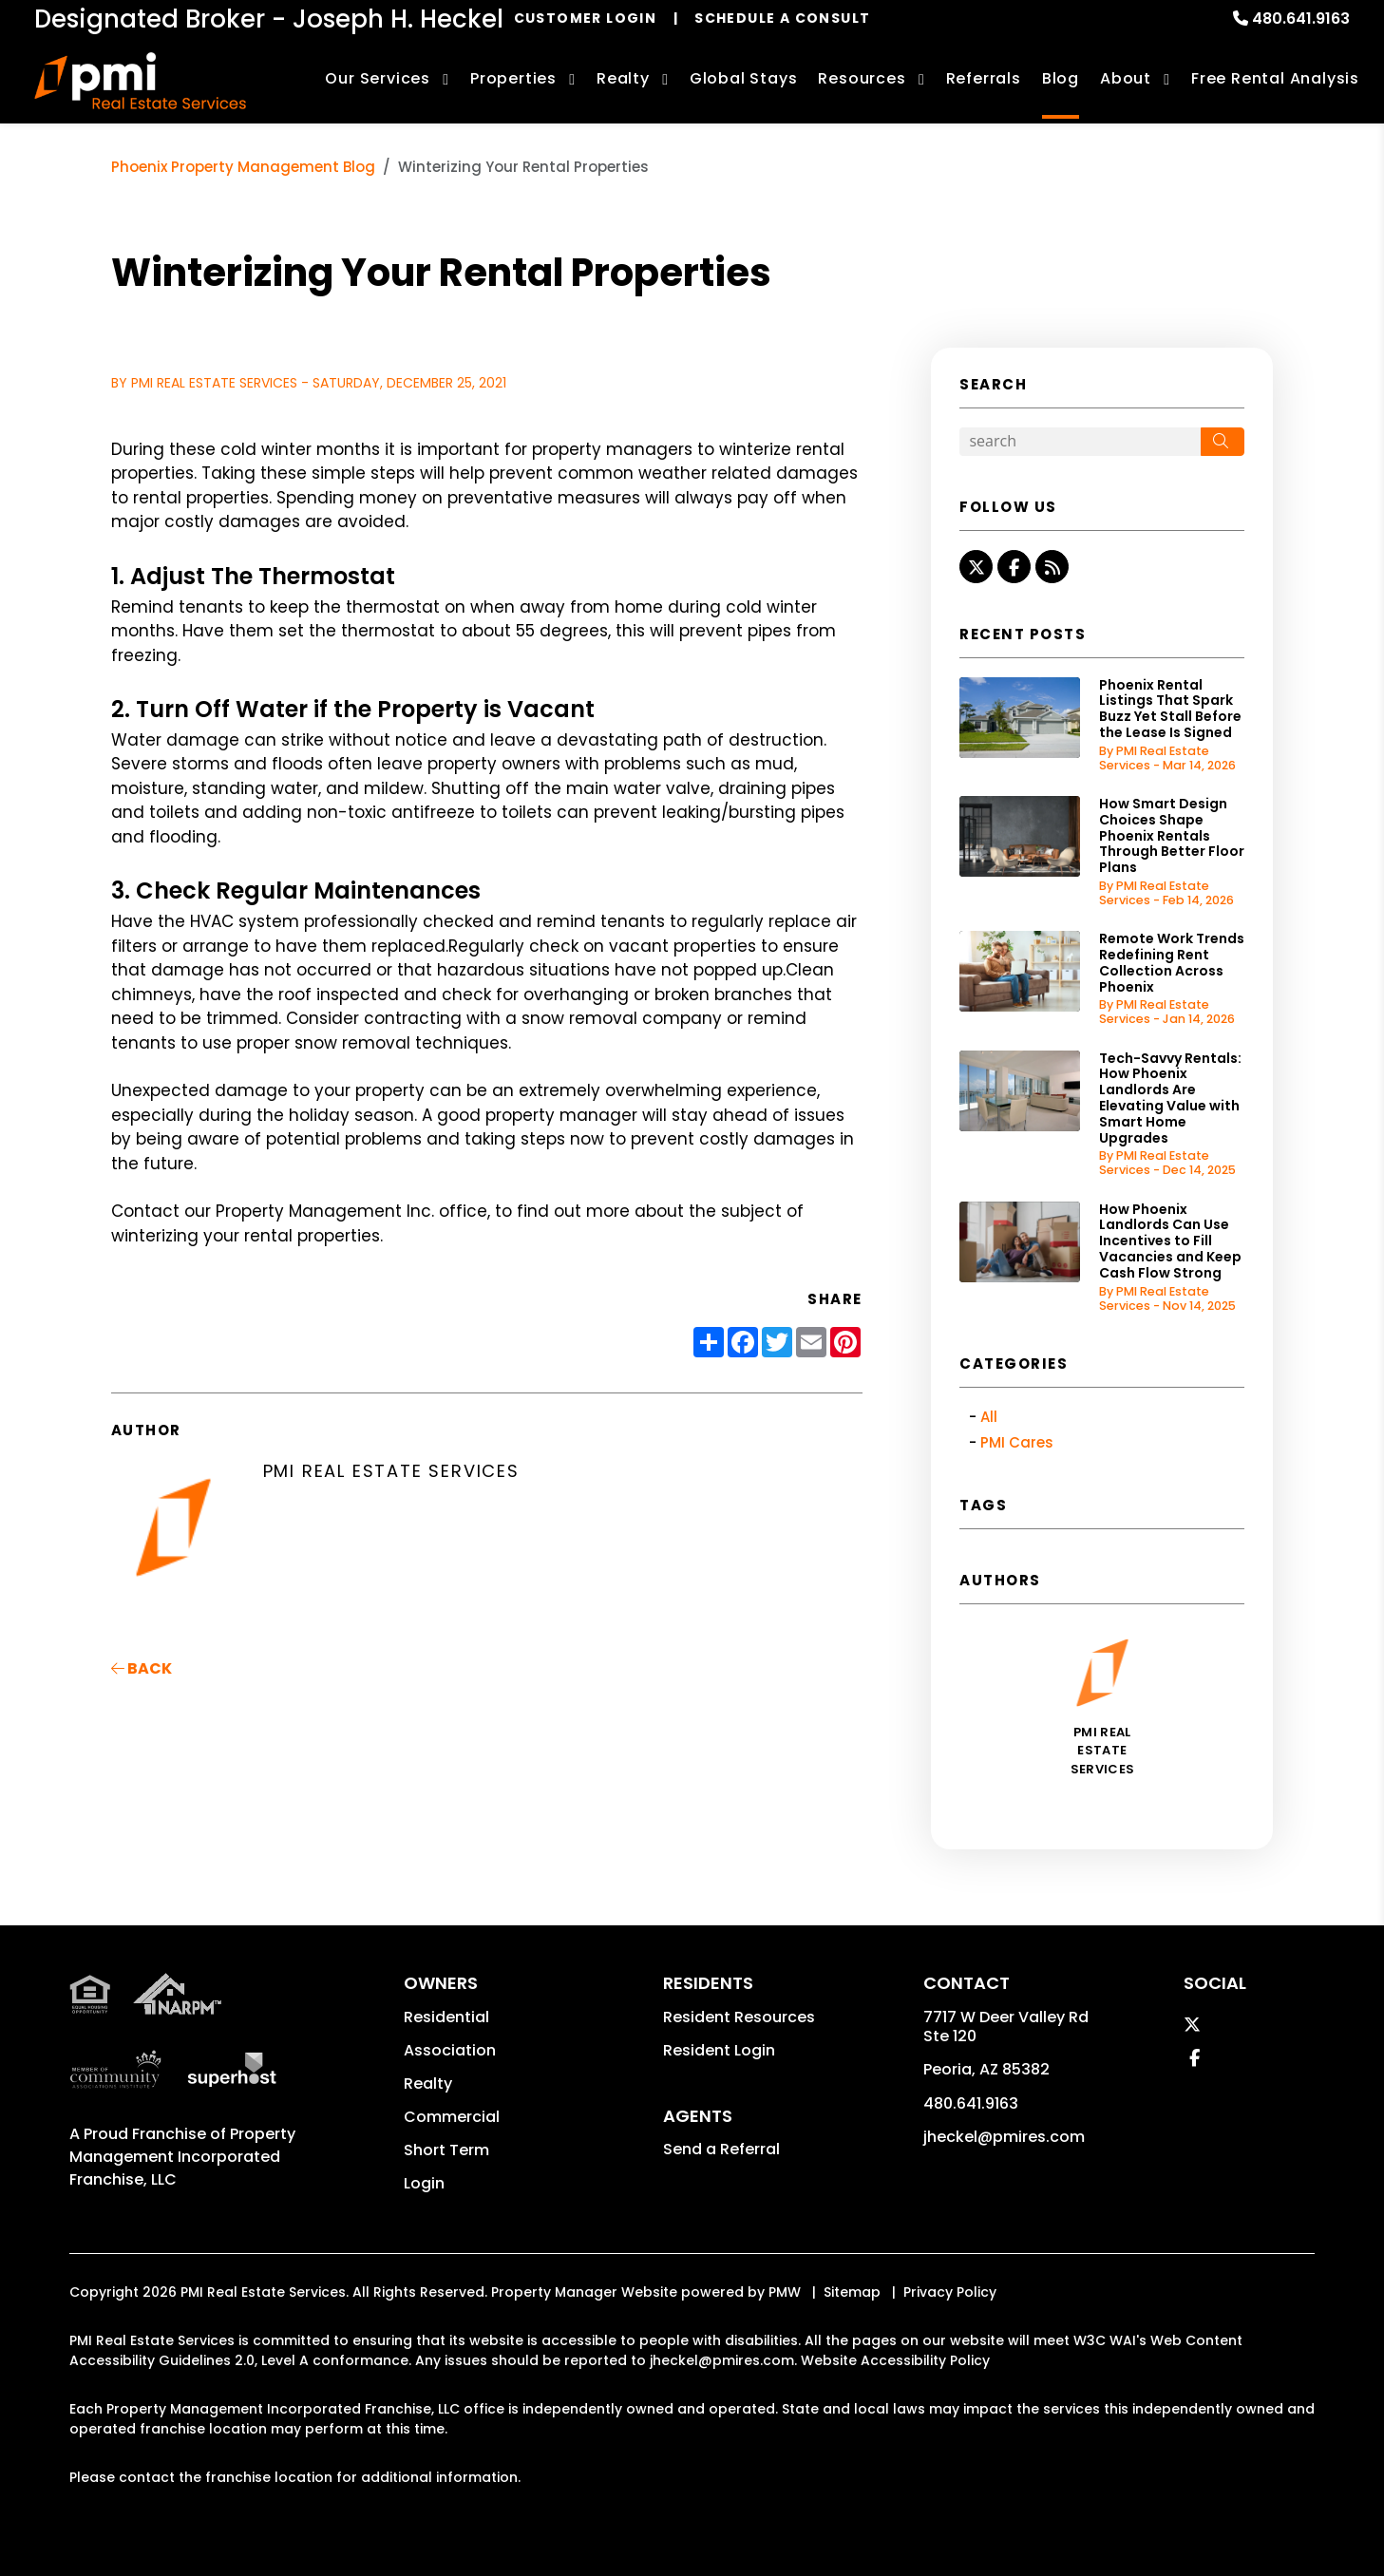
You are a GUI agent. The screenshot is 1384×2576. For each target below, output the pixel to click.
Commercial (452, 2117)
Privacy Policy (949, 2291)
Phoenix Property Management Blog (243, 167)
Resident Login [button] (719, 2050)
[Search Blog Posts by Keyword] (1080, 441)
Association (450, 2050)
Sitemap (852, 2291)
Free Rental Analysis (1275, 78)
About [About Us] (1125, 78)
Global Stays (744, 78)
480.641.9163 (1301, 18)
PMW (784, 2291)
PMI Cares (1016, 1442)
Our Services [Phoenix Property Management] (377, 78)
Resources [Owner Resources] (861, 78)
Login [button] (424, 2183)
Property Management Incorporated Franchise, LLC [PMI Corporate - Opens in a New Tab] (182, 2156)
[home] (140, 80)
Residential (446, 2017)
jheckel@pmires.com (1004, 2137)
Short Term (446, 2150)
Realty (428, 2083)
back (141, 1668)
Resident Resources (739, 2017)
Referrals (983, 78)
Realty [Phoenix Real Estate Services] (623, 78)
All (988, 1417)
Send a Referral (721, 2149)
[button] (976, 566)
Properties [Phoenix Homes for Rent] (513, 78)
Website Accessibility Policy (895, 2360)
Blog (1060, 78)
